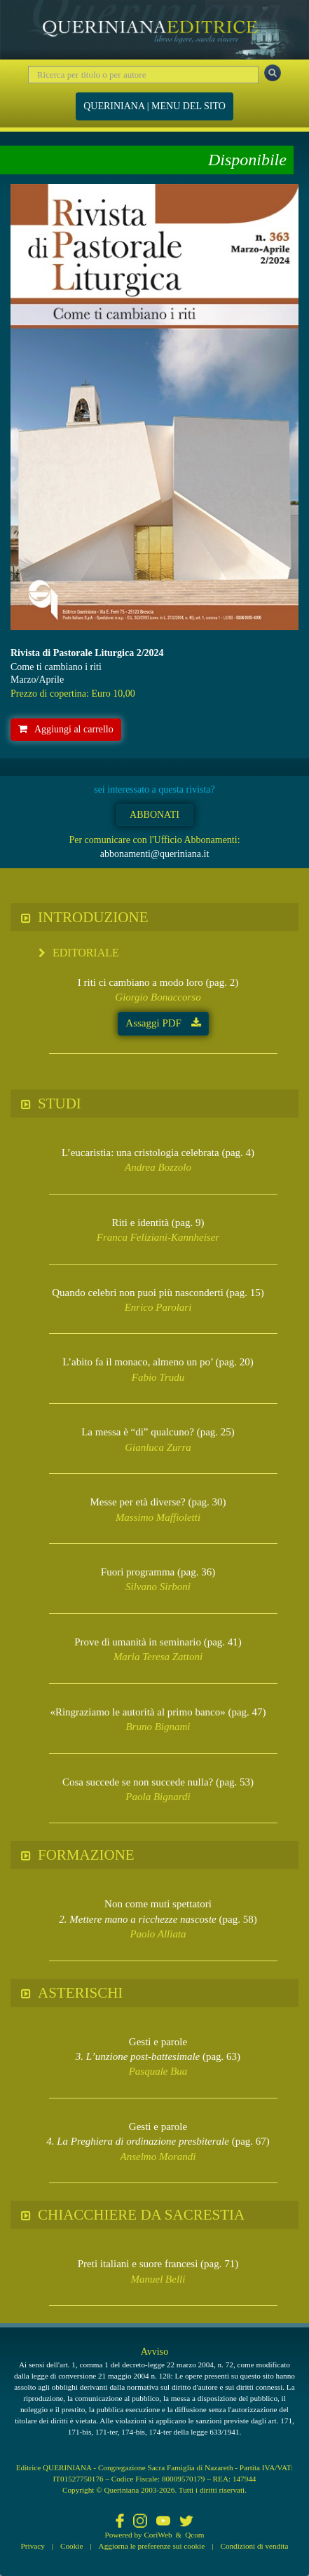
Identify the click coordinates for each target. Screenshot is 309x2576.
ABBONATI (154, 814)
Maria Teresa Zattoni (158, 1656)
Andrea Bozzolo (158, 1167)
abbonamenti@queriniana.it (155, 854)
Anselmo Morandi (158, 2156)
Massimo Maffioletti (158, 1517)
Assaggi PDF (162, 1023)
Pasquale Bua (158, 2071)
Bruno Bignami (157, 1726)
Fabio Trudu (158, 1377)
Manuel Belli (158, 2279)
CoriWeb (158, 2534)
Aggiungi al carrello (66, 729)
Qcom (194, 2534)
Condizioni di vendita (254, 2546)
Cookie (71, 2546)
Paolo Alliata (158, 1934)
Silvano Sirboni (158, 1586)
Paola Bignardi (157, 1796)
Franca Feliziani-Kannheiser (158, 1237)
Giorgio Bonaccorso (157, 997)
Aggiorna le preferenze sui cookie (152, 2546)
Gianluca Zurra (158, 1447)
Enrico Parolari (158, 1307)
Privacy (33, 2546)
